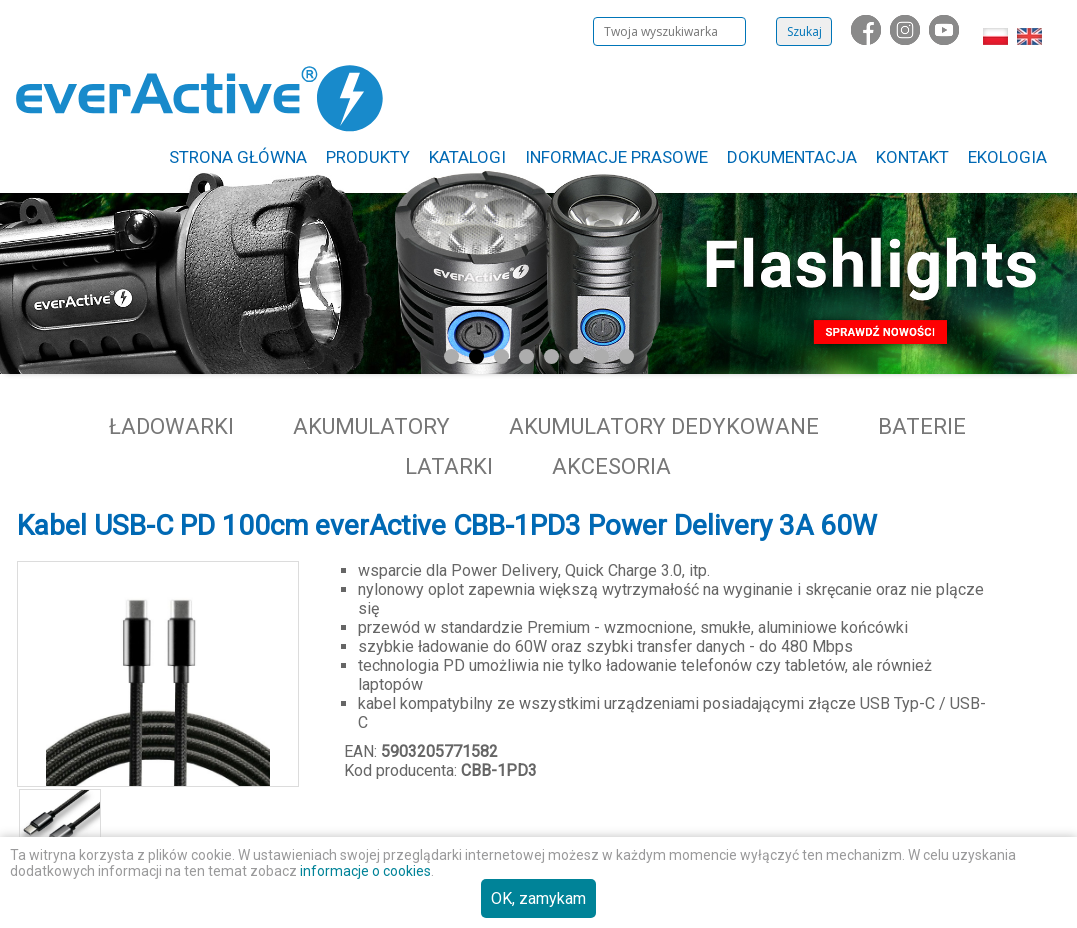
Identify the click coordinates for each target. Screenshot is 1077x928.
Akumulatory (371, 426)
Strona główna (238, 157)
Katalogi (467, 157)
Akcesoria (611, 466)
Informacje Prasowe (616, 157)
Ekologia (1007, 157)
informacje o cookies (365, 871)
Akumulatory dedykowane (664, 426)
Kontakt (912, 157)
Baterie (922, 426)
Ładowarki (171, 426)
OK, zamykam (538, 898)
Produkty (368, 157)
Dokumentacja (792, 157)
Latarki (449, 466)
